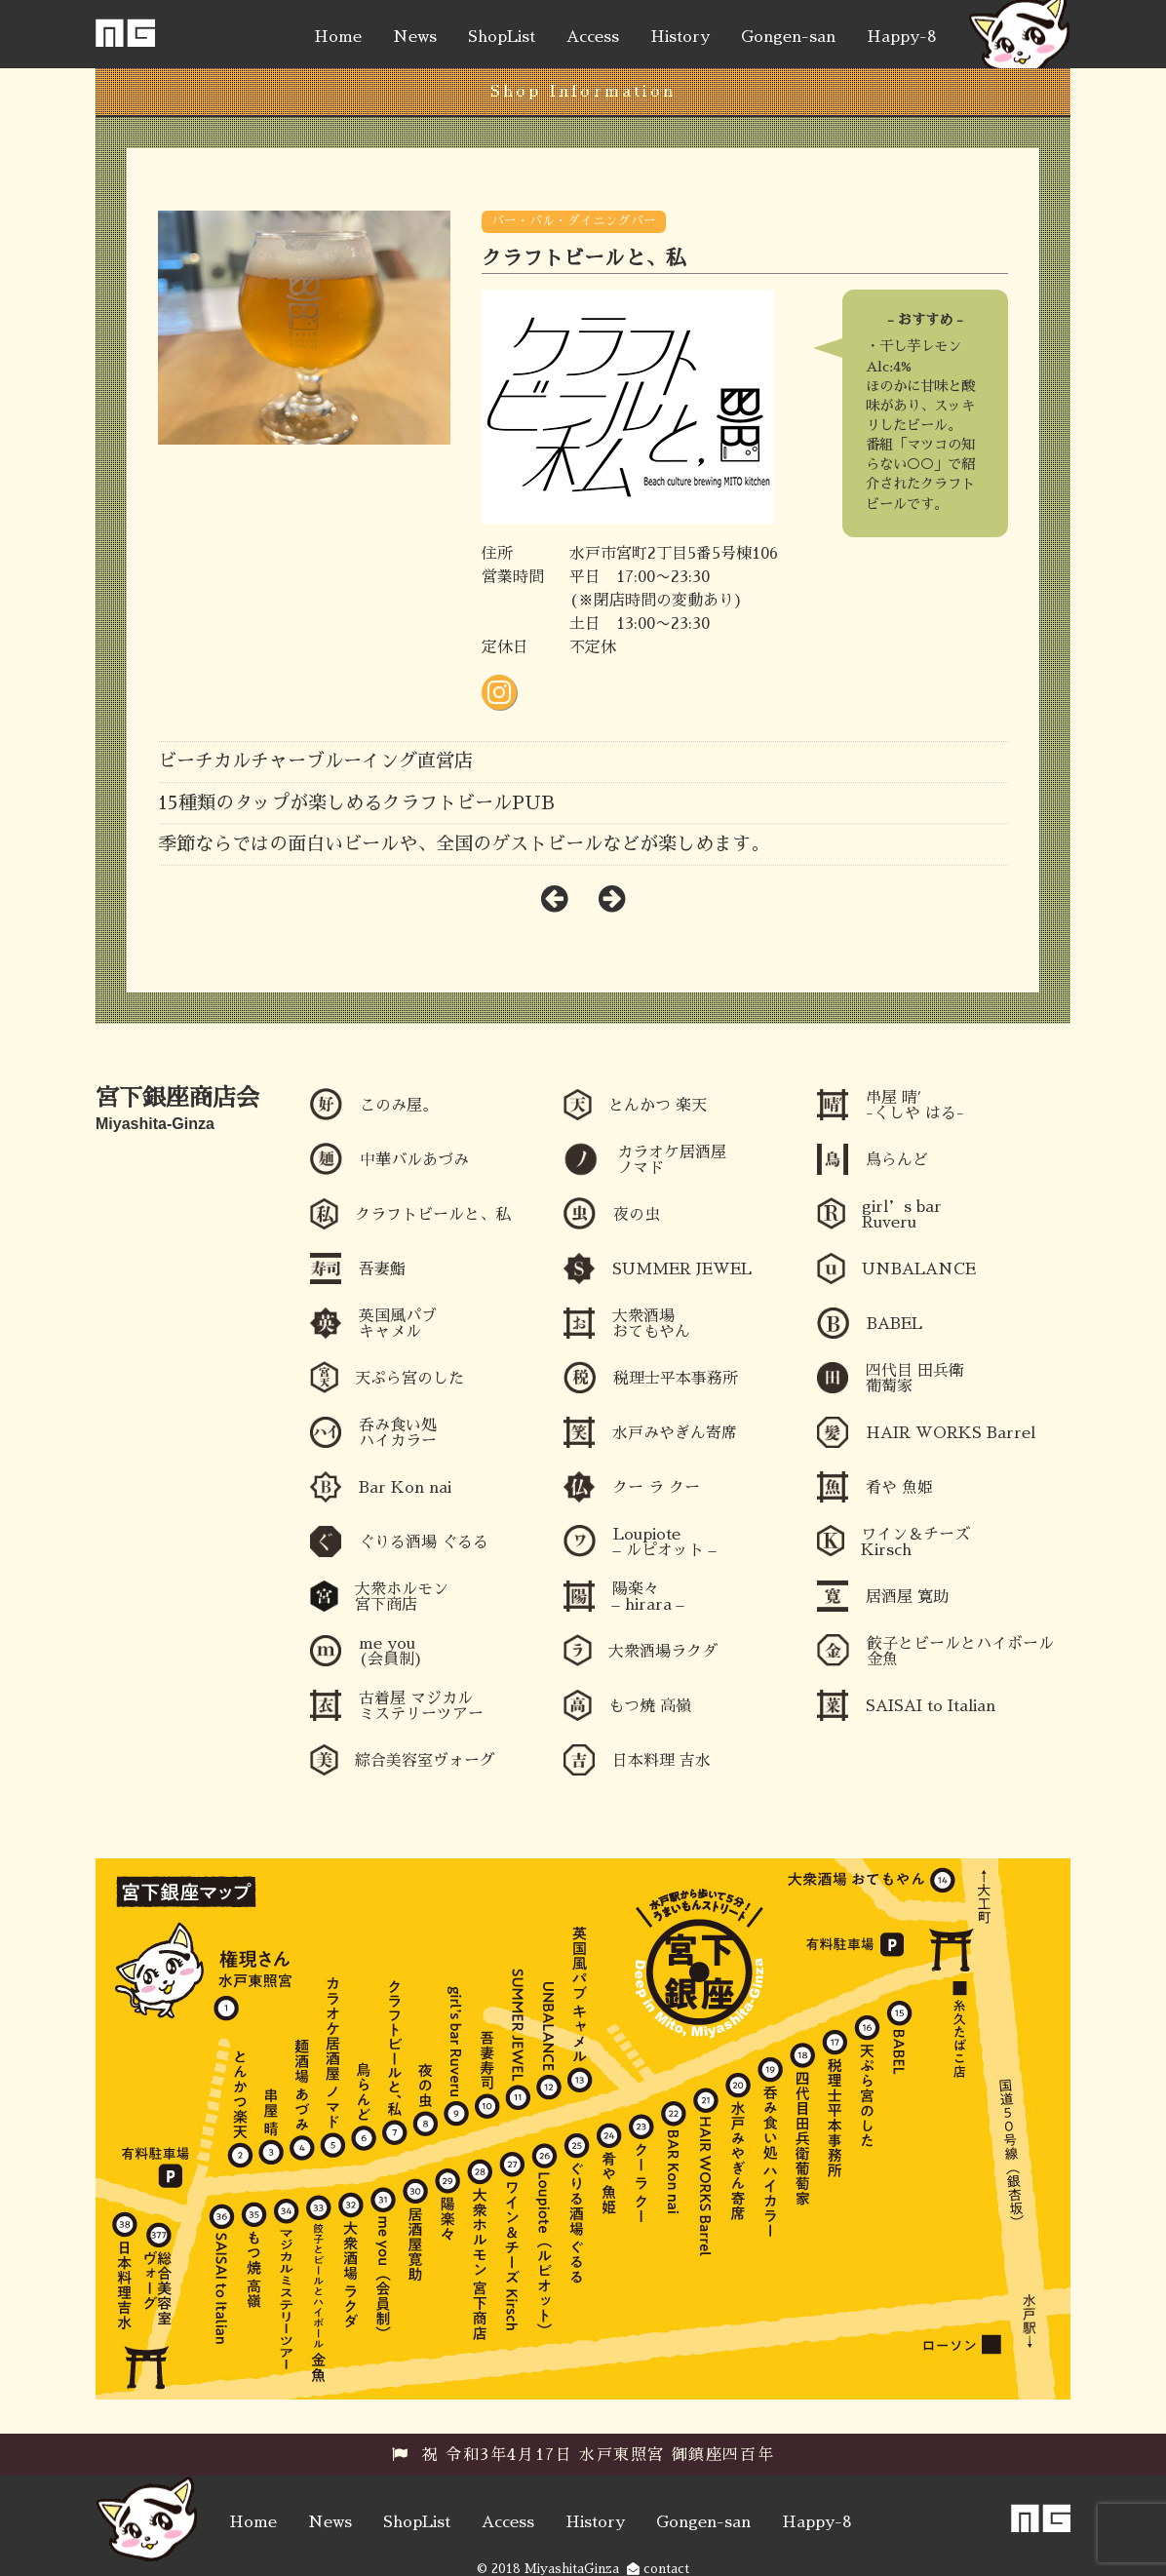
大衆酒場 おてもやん (651, 1324)
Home (338, 37)
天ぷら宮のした (409, 1378)
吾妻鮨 (382, 1269)
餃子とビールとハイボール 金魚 (960, 1651)
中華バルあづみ (414, 1160)
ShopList (501, 37)
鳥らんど (897, 1160)
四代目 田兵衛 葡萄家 (915, 1378)
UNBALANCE (919, 1269)
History (680, 37)
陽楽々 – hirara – (648, 1597)
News (415, 37)
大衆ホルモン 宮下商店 (401, 1597)
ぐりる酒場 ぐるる (423, 1542)
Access (592, 37)
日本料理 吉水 (661, 1761)
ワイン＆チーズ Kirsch (915, 1542)
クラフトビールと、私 (433, 1215)
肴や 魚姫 (899, 1488)
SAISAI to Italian (930, 1706)
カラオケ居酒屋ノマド (671, 1160)
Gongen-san (788, 37)
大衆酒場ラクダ (663, 1651)
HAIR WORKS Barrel (950, 1433)
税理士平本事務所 (675, 1378)
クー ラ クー (656, 1488)
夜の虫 (636, 1215)
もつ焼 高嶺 (649, 1706)
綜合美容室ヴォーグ (425, 1761)
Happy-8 (902, 37)
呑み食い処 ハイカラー (398, 1433)
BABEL (894, 1324)
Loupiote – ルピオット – (665, 1542)
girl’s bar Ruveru (902, 1214)
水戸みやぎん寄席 (674, 1433)
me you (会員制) (391, 1651)
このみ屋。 (399, 1105)
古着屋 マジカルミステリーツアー (421, 1706)
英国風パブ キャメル (398, 1324)
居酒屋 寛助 (907, 1597)
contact (658, 2568)
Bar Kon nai (405, 1488)
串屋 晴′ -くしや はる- (915, 1105)
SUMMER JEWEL (682, 1269)
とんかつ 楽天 (657, 1105)
